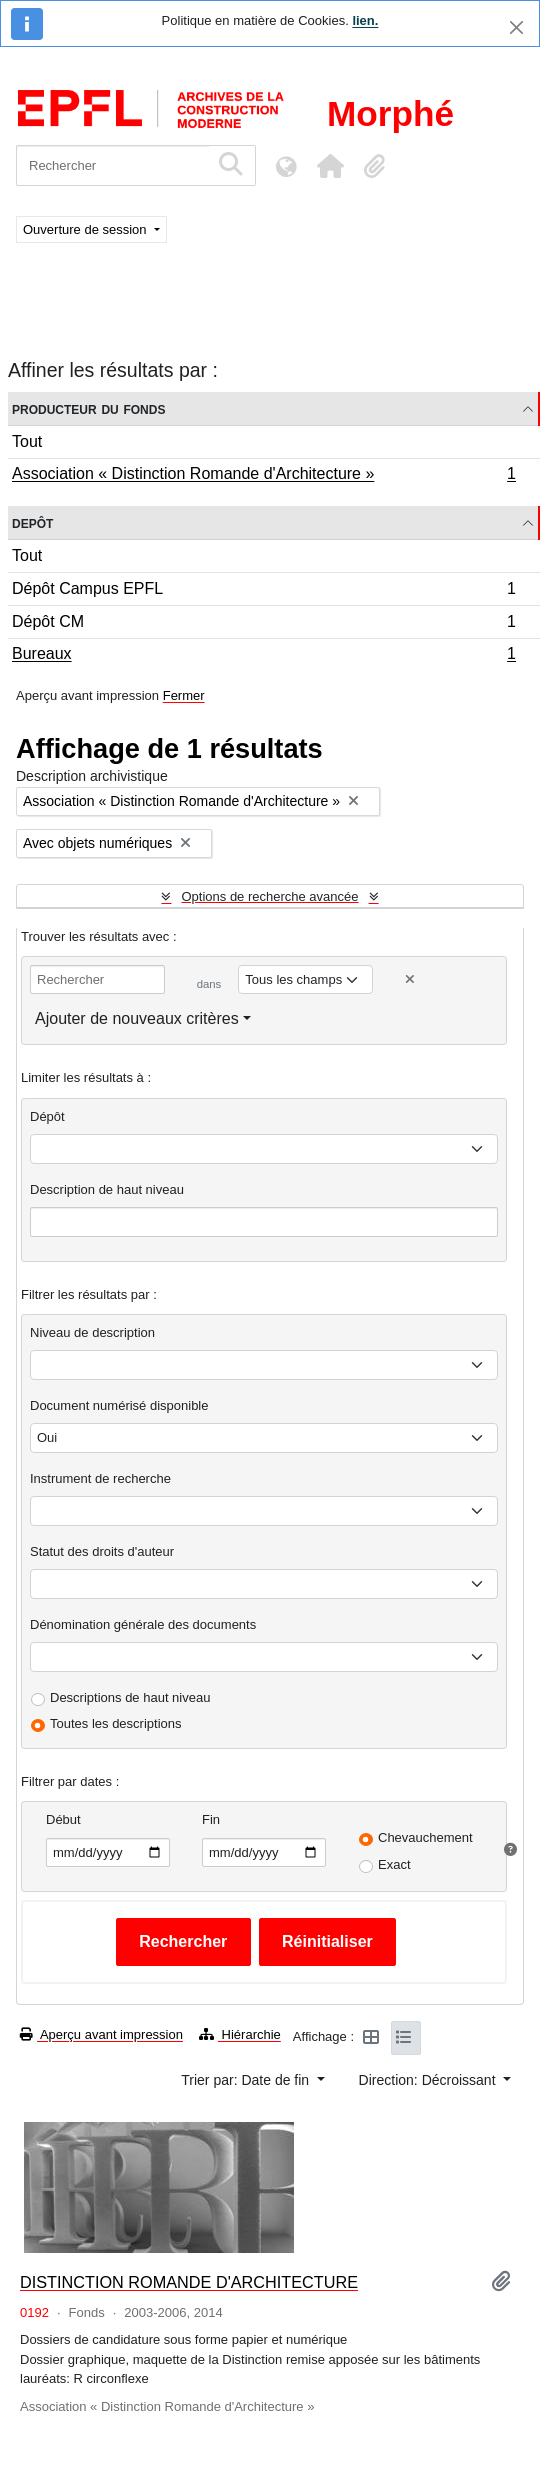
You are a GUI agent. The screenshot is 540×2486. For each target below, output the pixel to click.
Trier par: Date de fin (247, 2080)
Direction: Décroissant (429, 2080)
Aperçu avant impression (101, 2034)
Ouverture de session (86, 229)
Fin (211, 1819)
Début (63, 1819)
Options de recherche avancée (269, 896)
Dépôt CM (263, 624)
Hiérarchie (240, 2034)
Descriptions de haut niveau (130, 1697)
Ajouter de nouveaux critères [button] (137, 1018)
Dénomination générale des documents (143, 1624)
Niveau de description (92, 1332)
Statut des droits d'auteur (102, 1551)
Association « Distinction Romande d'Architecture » (263, 476)
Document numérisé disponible (119, 1405)
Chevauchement (425, 1837)
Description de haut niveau (107, 1189)
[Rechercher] (112, 165)
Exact (394, 1864)
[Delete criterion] (410, 979)
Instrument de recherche (100, 1478)
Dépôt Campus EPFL (263, 591)
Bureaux (263, 656)
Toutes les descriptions (116, 1723)
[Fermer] (516, 27)
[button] (330, 166)
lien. (365, 20)
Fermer (184, 695)
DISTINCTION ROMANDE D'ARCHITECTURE (189, 2282)
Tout (27, 441)
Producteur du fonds (88, 408)
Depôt (32, 522)
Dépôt (47, 1116)
